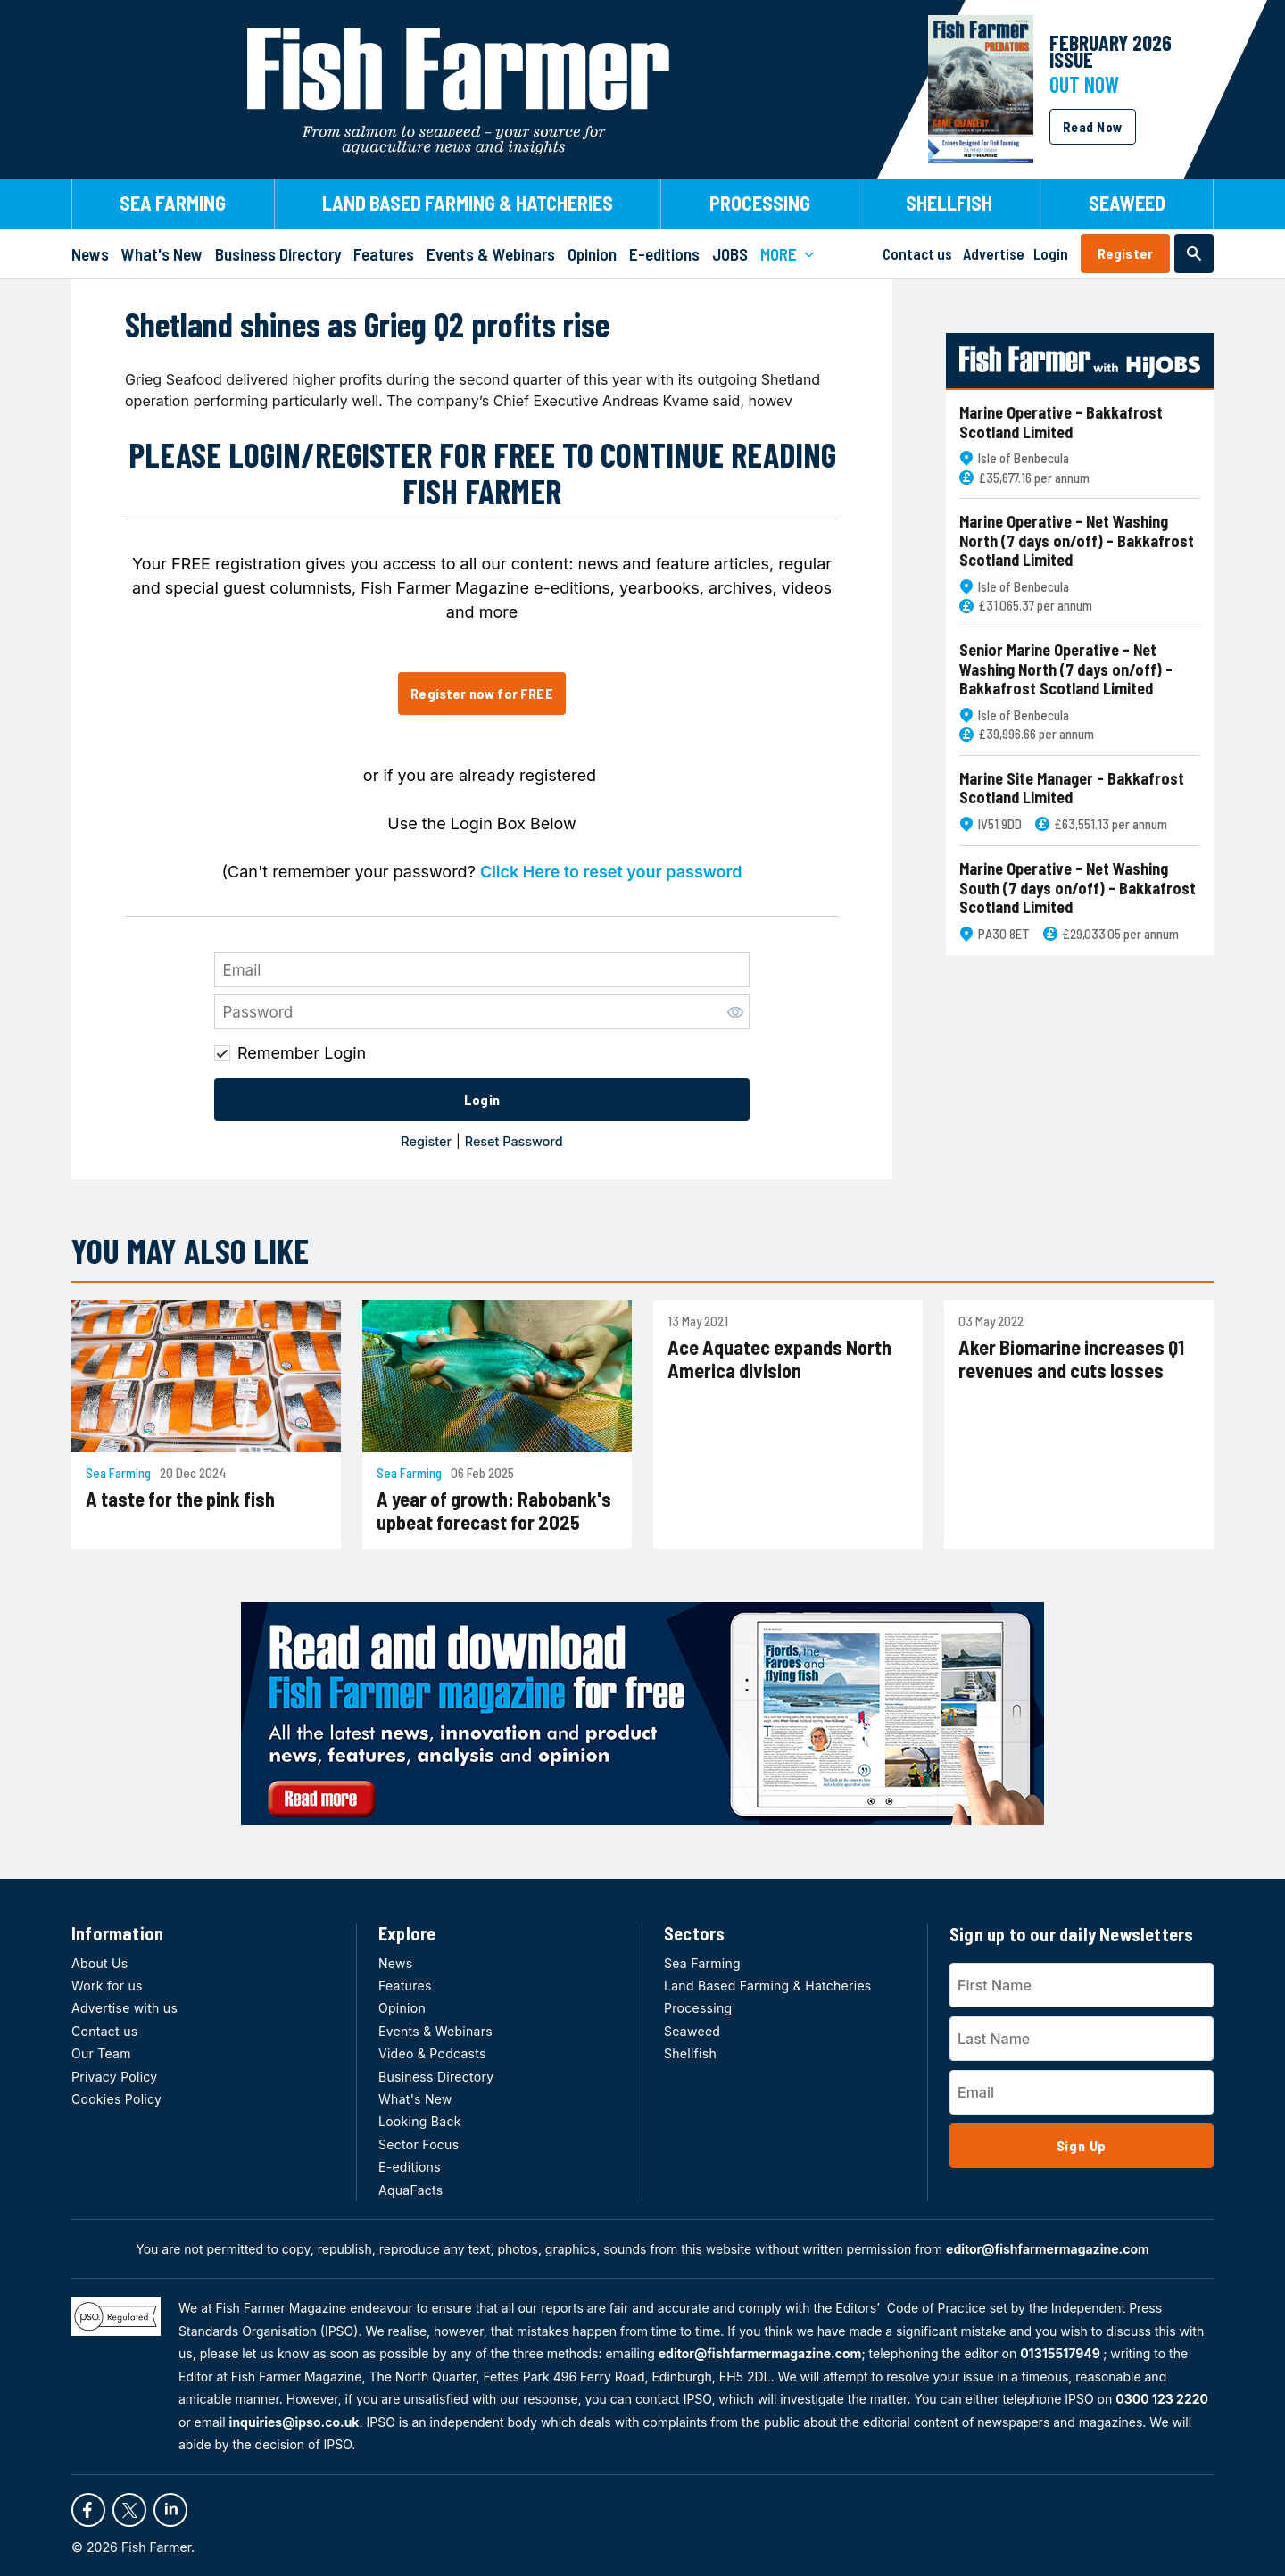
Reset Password (514, 1141)
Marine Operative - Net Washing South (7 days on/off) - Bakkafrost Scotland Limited (1077, 888)
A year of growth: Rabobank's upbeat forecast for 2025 (494, 1510)
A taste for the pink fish (180, 1498)
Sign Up (1082, 2145)
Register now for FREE (481, 693)
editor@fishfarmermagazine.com (1047, 2248)
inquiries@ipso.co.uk (294, 2422)
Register (1125, 253)
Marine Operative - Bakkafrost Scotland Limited (1061, 422)
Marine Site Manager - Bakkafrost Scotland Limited (1071, 788)
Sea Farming (118, 1473)
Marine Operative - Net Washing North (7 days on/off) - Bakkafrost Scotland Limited (1076, 540)
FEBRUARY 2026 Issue (1110, 51)
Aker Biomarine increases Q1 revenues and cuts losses (1071, 1358)
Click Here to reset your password (611, 871)
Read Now (1093, 127)
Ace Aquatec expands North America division (779, 1358)
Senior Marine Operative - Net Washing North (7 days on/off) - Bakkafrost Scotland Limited (1066, 669)
